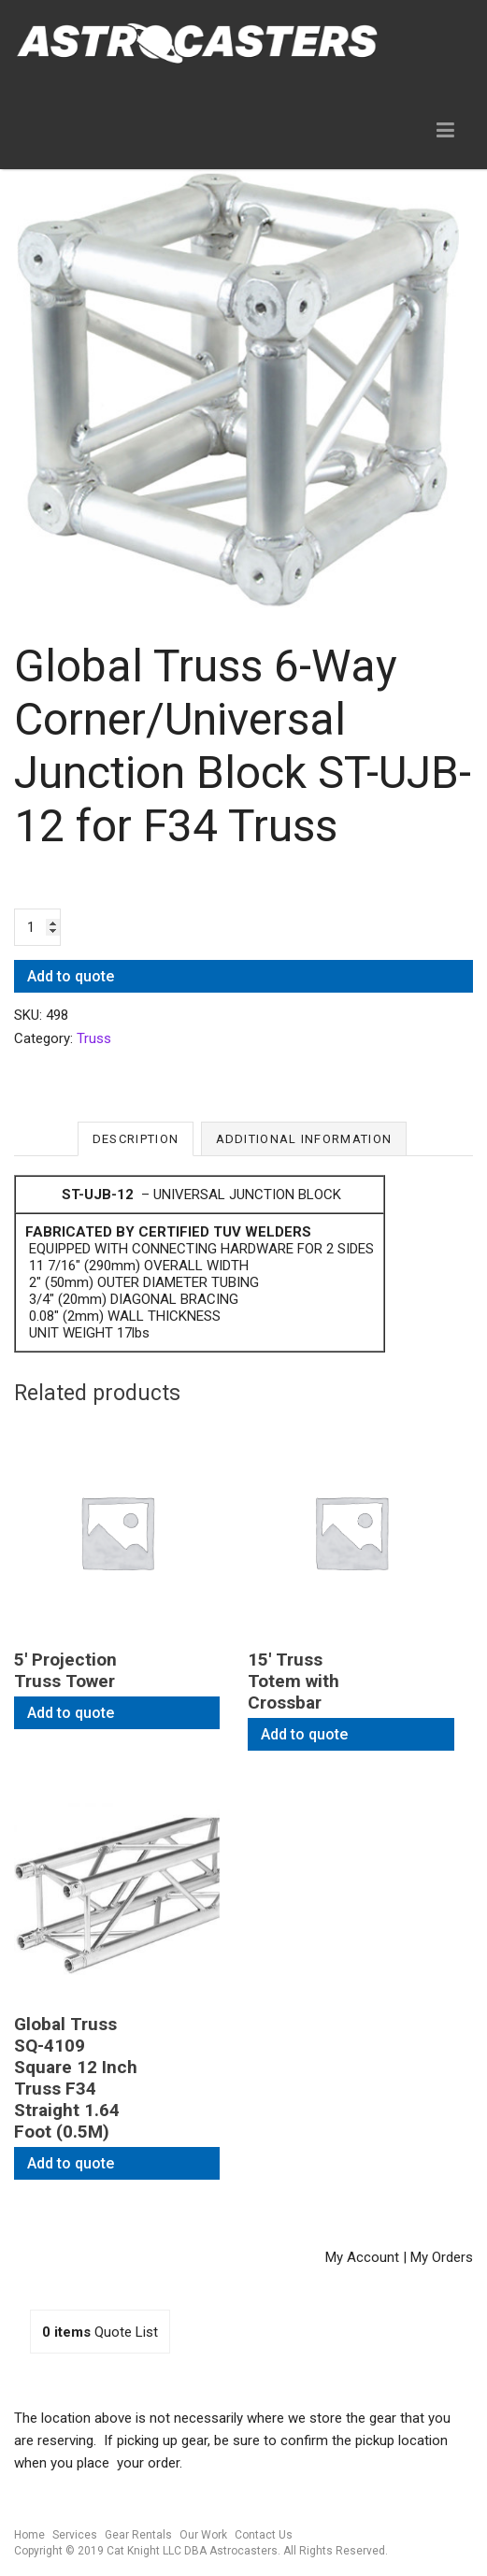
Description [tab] (136, 1139)
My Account (362, 2257)
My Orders (441, 2257)
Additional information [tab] (304, 1139)
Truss (94, 1038)
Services (74, 2534)
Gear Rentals (138, 2534)
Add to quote (70, 976)
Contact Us (264, 2534)
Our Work (203, 2534)
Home (29, 2534)
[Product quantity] (37, 927)
